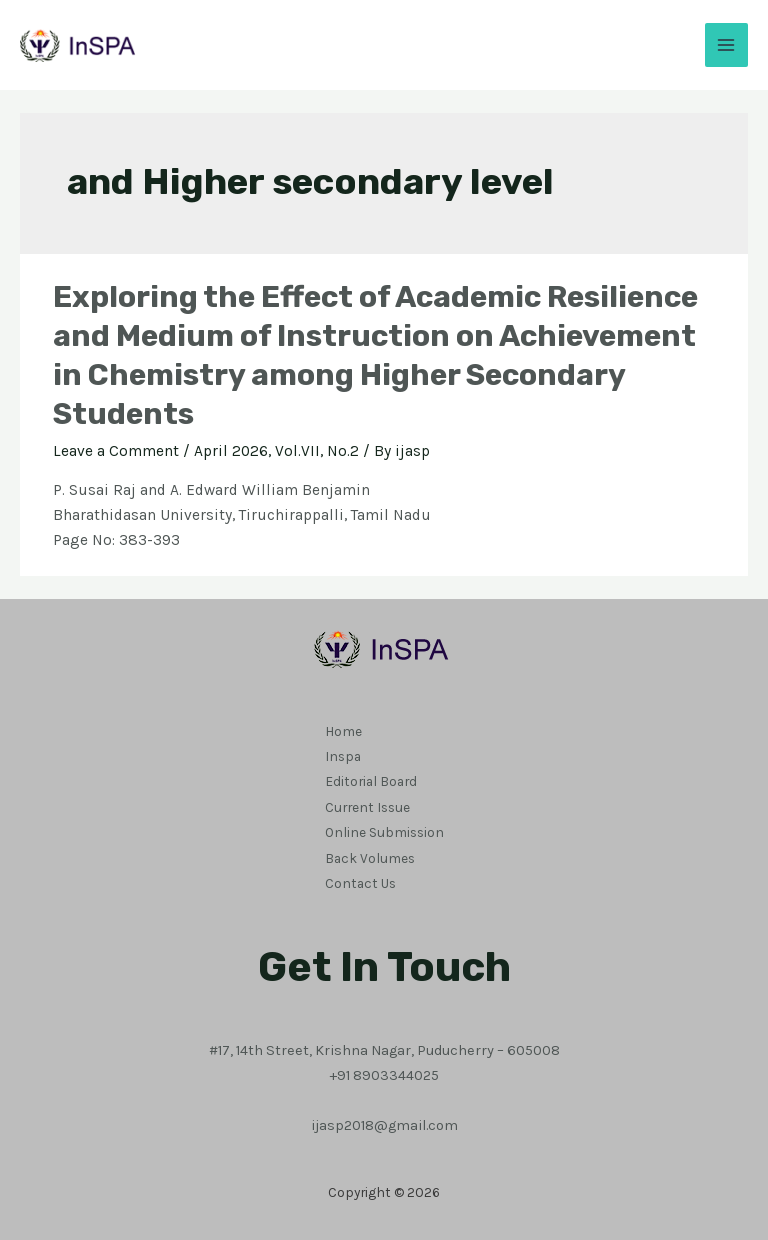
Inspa (343, 755)
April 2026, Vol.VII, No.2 (276, 451)
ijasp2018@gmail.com (384, 1120)
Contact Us (360, 879)
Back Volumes (370, 854)
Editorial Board (371, 780)
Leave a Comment (116, 451)
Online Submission (384, 829)
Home (343, 730)
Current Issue (367, 805)
